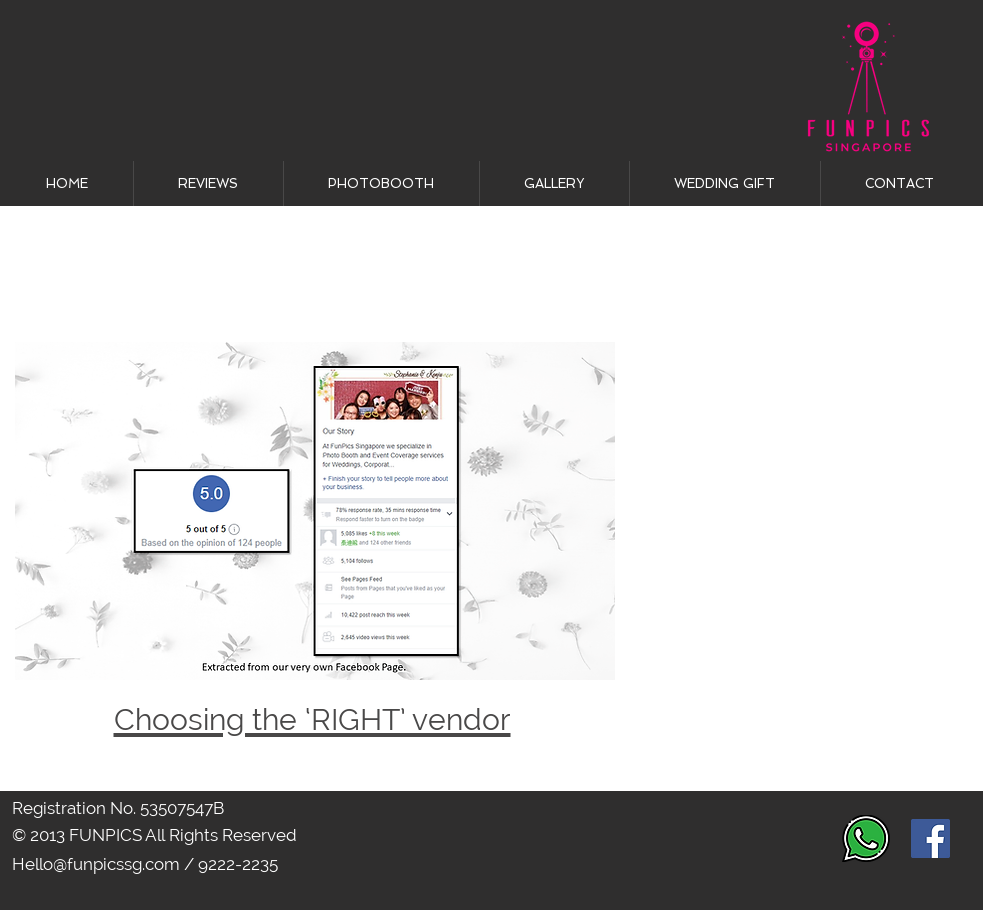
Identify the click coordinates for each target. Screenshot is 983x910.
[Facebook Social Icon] (930, 838)
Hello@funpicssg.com (96, 864)
